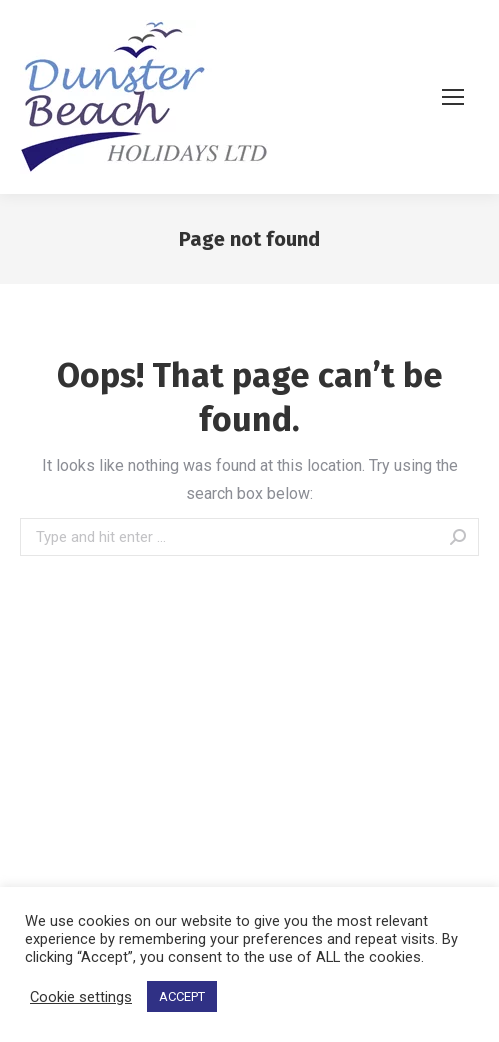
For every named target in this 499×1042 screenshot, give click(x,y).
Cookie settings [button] (81, 997)
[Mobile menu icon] (460, 97)
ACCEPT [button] (182, 996)
